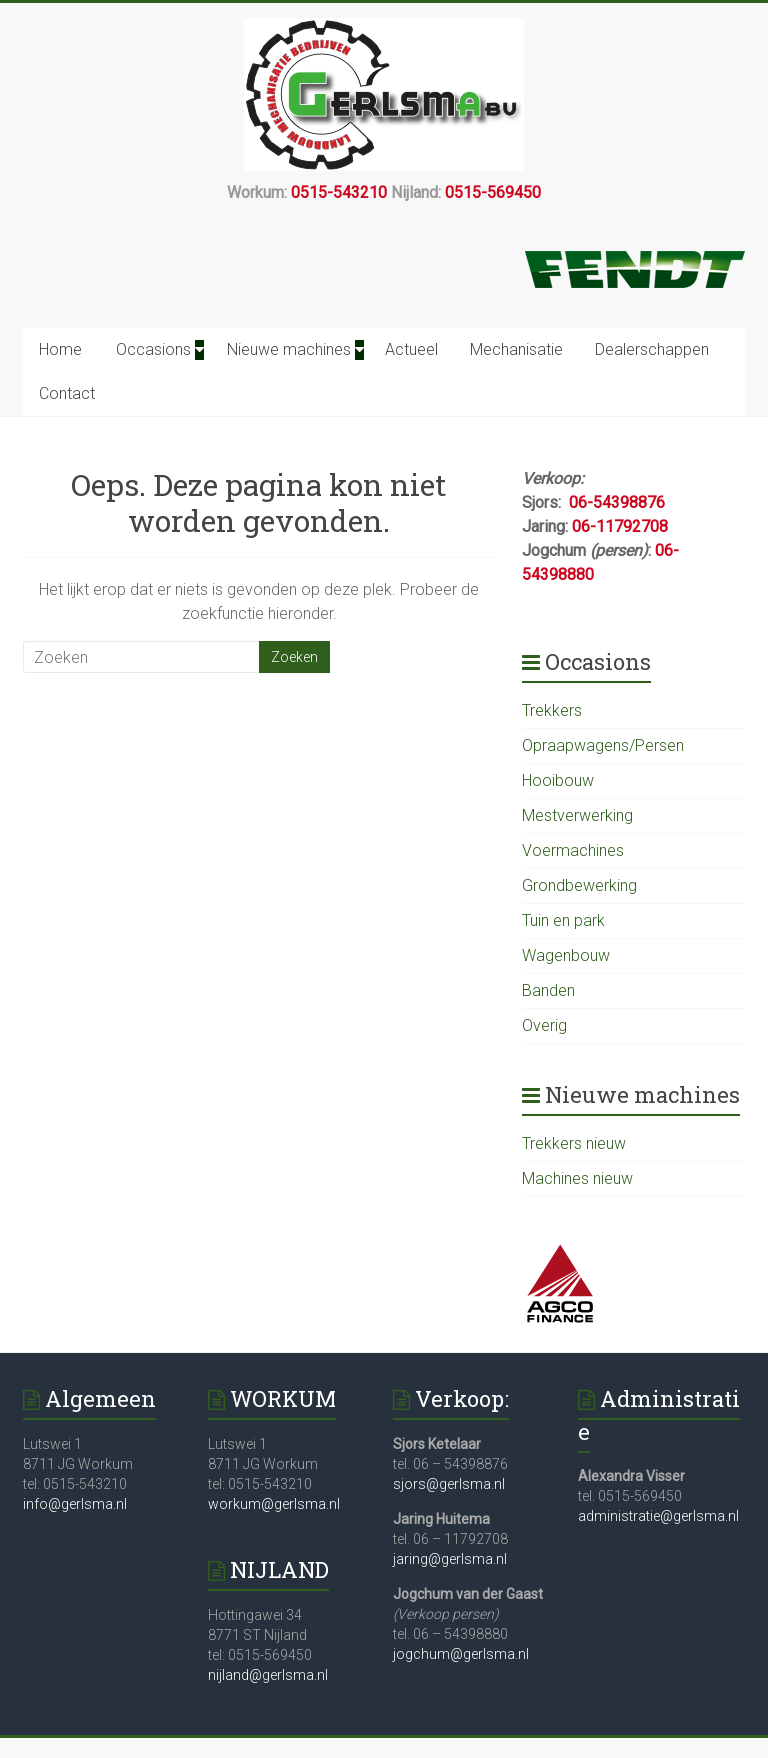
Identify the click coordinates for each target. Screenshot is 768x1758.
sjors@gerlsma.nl (449, 1484)
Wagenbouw (566, 955)
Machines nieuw (577, 1178)
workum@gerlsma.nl (274, 1504)
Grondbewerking (579, 885)
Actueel (411, 349)
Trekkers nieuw (574, 1143)
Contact (67, 393)
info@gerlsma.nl (75, 1504)
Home (60, 349)
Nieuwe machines (289, 349)
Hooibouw (558, 780)
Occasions (153, 349)
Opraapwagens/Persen (603, 745)
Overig (544, 1025)
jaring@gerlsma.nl (450, 1559)
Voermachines (573, 850)
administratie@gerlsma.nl (658, 1516)
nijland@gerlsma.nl (268, 1675)
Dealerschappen (652, 349)
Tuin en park (563, 920)
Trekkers (552, 710)
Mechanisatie (516, 349)
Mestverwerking (577, 815)
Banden (548, 990)
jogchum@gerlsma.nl (461, 1654)
